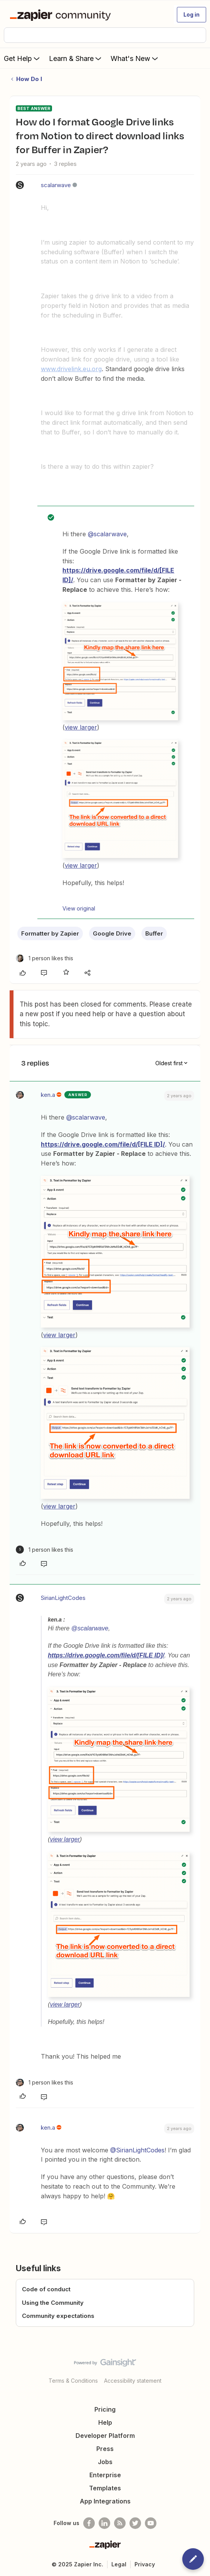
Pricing (105, 2409)
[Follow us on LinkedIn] (104, 2523)
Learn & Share (76, 58)
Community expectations (58, 2315)
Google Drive (112, 933)
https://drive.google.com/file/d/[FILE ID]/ (103, 1144)
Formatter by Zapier (50, 933)
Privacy (144, 2564)
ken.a (48, 1094)
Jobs (105, 2462)
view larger (81, 727)
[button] (191, 14)
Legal (118, 2564)
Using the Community (53, 2302)
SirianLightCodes (63, 1597)
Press (105, 2449)
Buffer (154, 933)
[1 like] (44, 958)
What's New (135, 58)
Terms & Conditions (73, 2380)
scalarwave (56, 185)
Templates (105, 2488)
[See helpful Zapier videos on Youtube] (150, 2523)
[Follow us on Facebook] (89, 2523)
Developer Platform (105, 2435)
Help (105, 2422)
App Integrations (105, 2501)
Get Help (22, 58)
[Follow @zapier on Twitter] (135, 2523)
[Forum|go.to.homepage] (62, 14)
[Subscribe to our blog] (120, 2523)
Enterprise (105, 2475)
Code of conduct (46, 2289)
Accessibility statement (132, 2380)
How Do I (29, 79)
